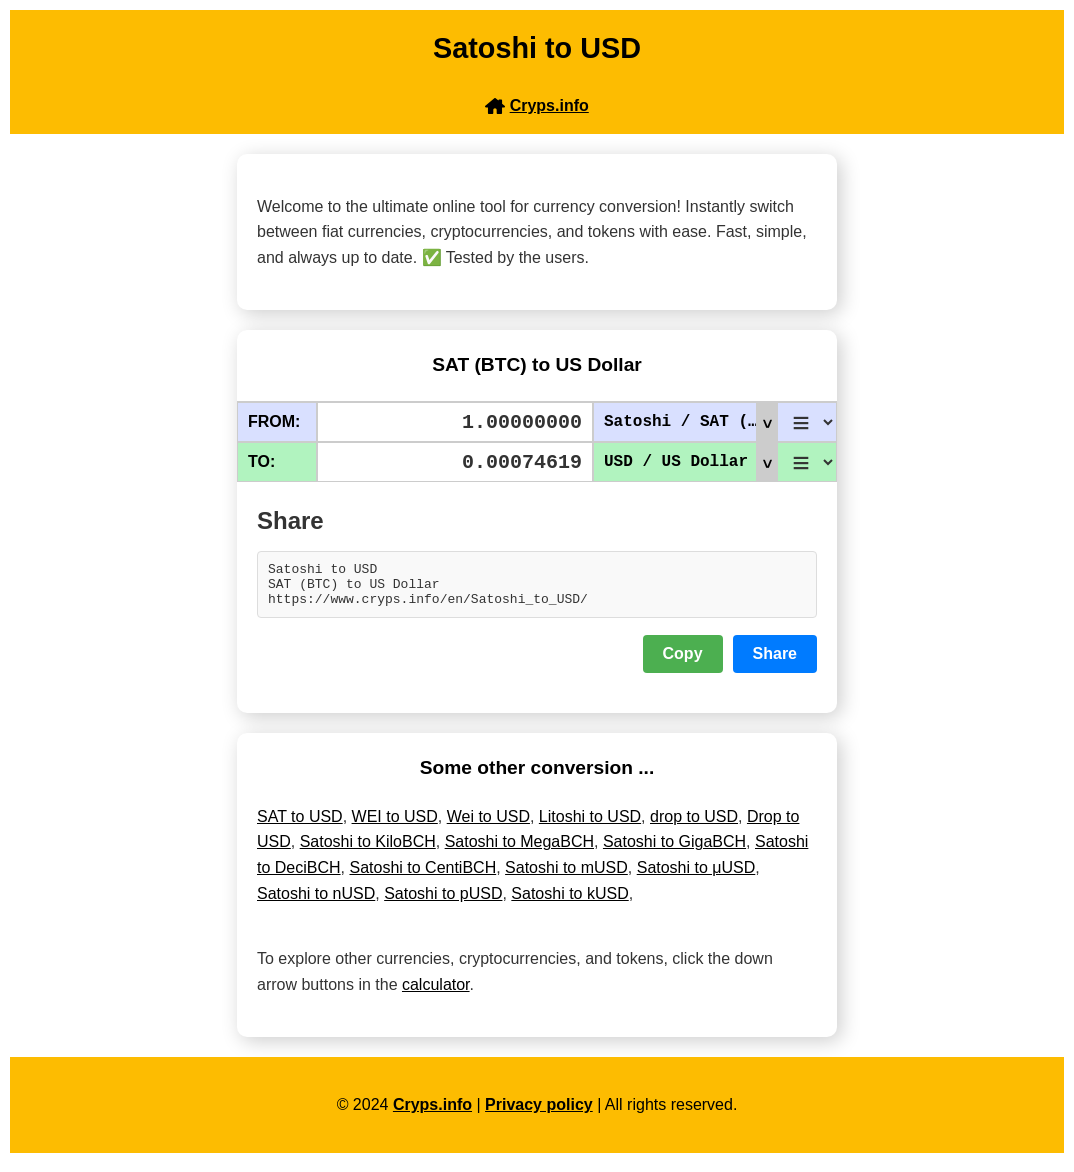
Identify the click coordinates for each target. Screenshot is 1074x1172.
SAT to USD (300, 825)
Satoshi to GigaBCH (674, 850)
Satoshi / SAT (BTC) (690, 422)
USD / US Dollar (690, 462)
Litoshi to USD (590, 825)
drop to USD (694, 825)
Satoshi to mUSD (566, 876)
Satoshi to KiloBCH (368, 850)
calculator (436, 993)
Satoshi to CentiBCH (422, 876)
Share (775, 662)
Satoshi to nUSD (316, 902)
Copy (683, 662)
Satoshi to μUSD (696, 876)
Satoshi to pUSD (443, 902)
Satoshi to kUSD (569, 902)
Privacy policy (539, 1113)
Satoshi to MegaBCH (519, 850)
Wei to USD (488, 825)
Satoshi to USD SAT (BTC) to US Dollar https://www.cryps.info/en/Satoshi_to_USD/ (537, 589)
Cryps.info (432, 1113)
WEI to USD (395, 825)
